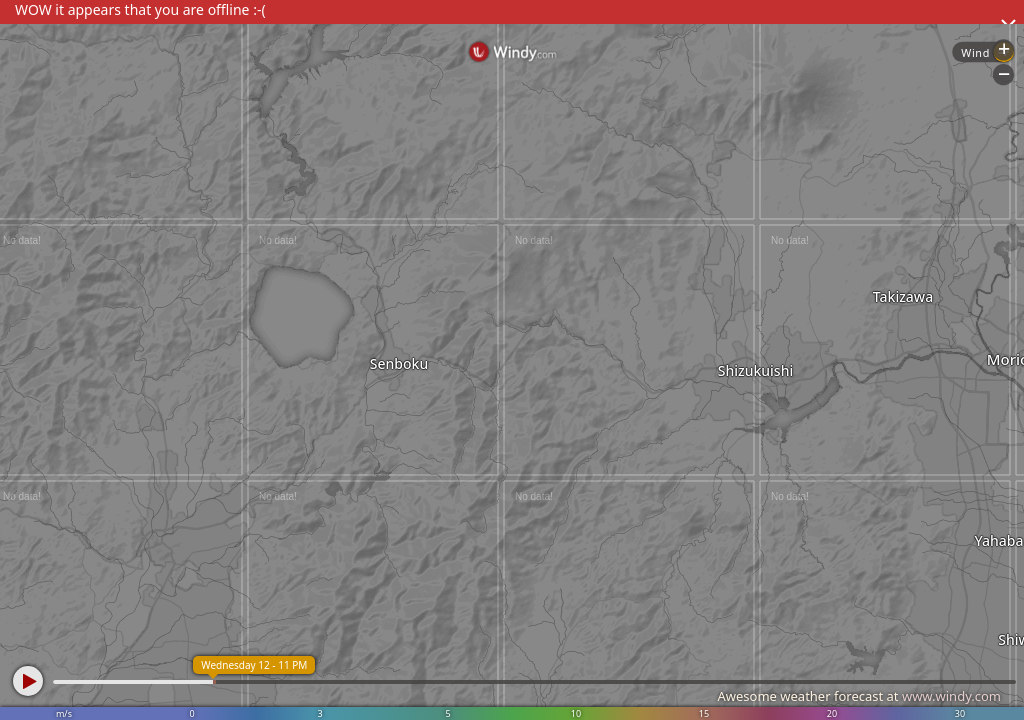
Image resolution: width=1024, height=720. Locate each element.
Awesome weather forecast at (859, 696)
